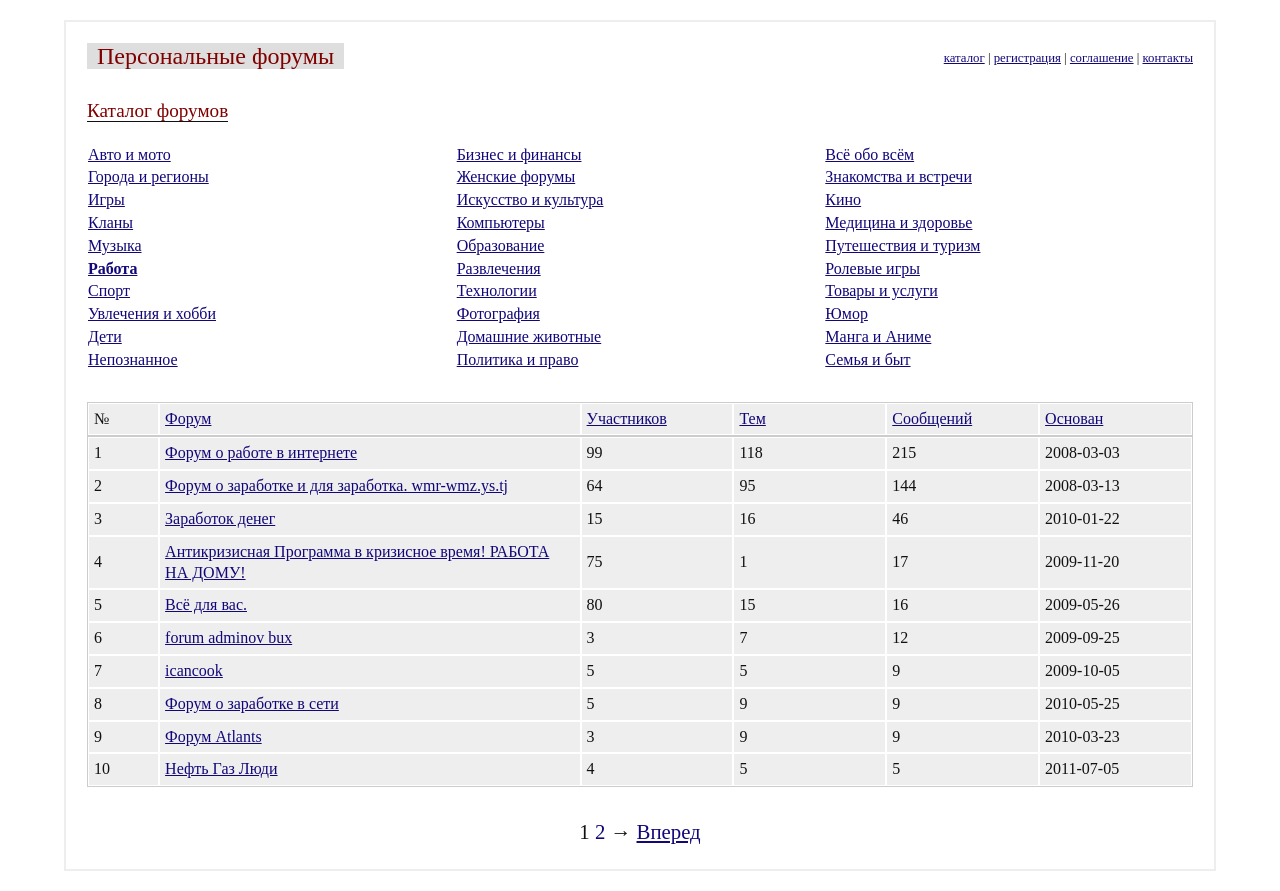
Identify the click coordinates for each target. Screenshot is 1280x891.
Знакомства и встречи (898, 176)
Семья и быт (867, 359)
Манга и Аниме (878, 336)
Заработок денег (220, 518)
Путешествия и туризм (902, 245)
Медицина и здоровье (898, 222)
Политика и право (518, 359)
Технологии (497, 290)
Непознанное (133, 359)
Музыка (115, 245)
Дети (105, 336)
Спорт (109, 290)
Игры (106, 199)
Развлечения (499, 268)
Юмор (846, 313)
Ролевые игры (872, 268)
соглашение (1102, 58)
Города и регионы (148, 176)
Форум (188, 418)
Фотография (498, 313)
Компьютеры (501, 222)
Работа (112, 268)
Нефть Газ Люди (221, 768)
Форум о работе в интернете (261, 452)
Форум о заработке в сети (252, 703)
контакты (1168, 58)
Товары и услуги (881, 290)
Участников (627, 418)
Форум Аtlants (213, 736)
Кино (843, 199)
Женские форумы (516, 176)
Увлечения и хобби (152, 313)
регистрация (1027, 58)
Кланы (110, 222)
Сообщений (932, 418)
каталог (964, 58)
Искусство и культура (530, 199)
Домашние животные (529, 336)
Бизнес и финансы (519, 154)
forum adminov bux (228, 637)
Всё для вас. (206, 604)
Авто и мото (129, 154)
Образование (501, 245)
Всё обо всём (869, 154)
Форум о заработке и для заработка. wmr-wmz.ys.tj (336, 485)
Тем (752, 418)
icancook (194, 670)
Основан (1074, 418)
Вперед (669, 831)
